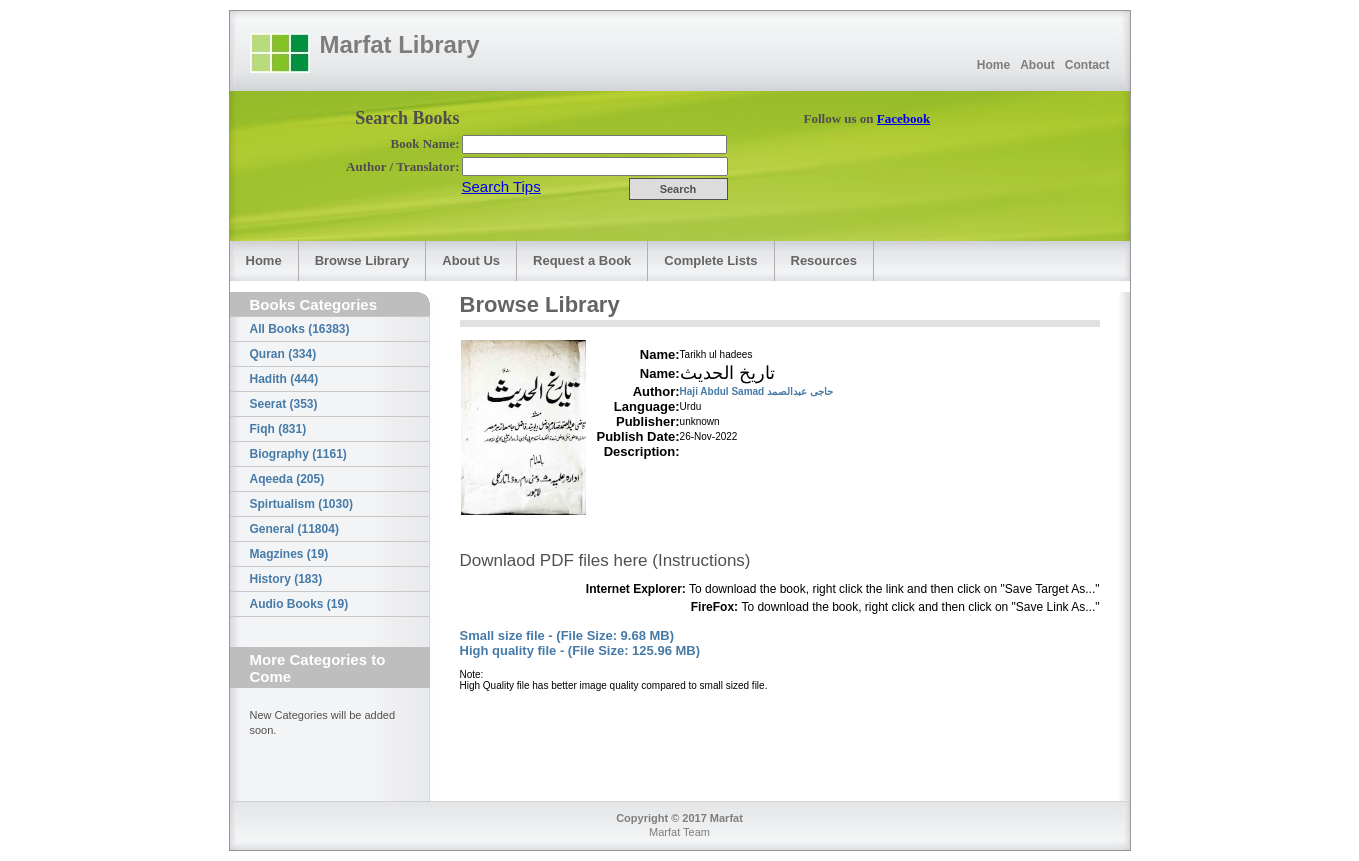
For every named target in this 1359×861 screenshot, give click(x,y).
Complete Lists (710, 260)
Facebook (903, 118)
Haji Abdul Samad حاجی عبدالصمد (756, 391)
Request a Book (582, 260)
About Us (471, 260)
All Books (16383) (300, 329)
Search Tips (501, 186)
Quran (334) (283, 354)
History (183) (286, 579)
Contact (1087, 65)
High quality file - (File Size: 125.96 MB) (580, 650)
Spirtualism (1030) (301, 504)
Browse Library (362, 260)
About (1037, 65)
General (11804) (294, 529)
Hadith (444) (284, 379)
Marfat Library (400, 44)
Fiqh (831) (278, 429)
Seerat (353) (284, 404)
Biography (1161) (298, 454)
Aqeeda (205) (287, 479)
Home (993, 65)
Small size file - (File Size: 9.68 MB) (567, 635)
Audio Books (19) (299, 604)
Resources (824, 260)
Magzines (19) (289, 554)
